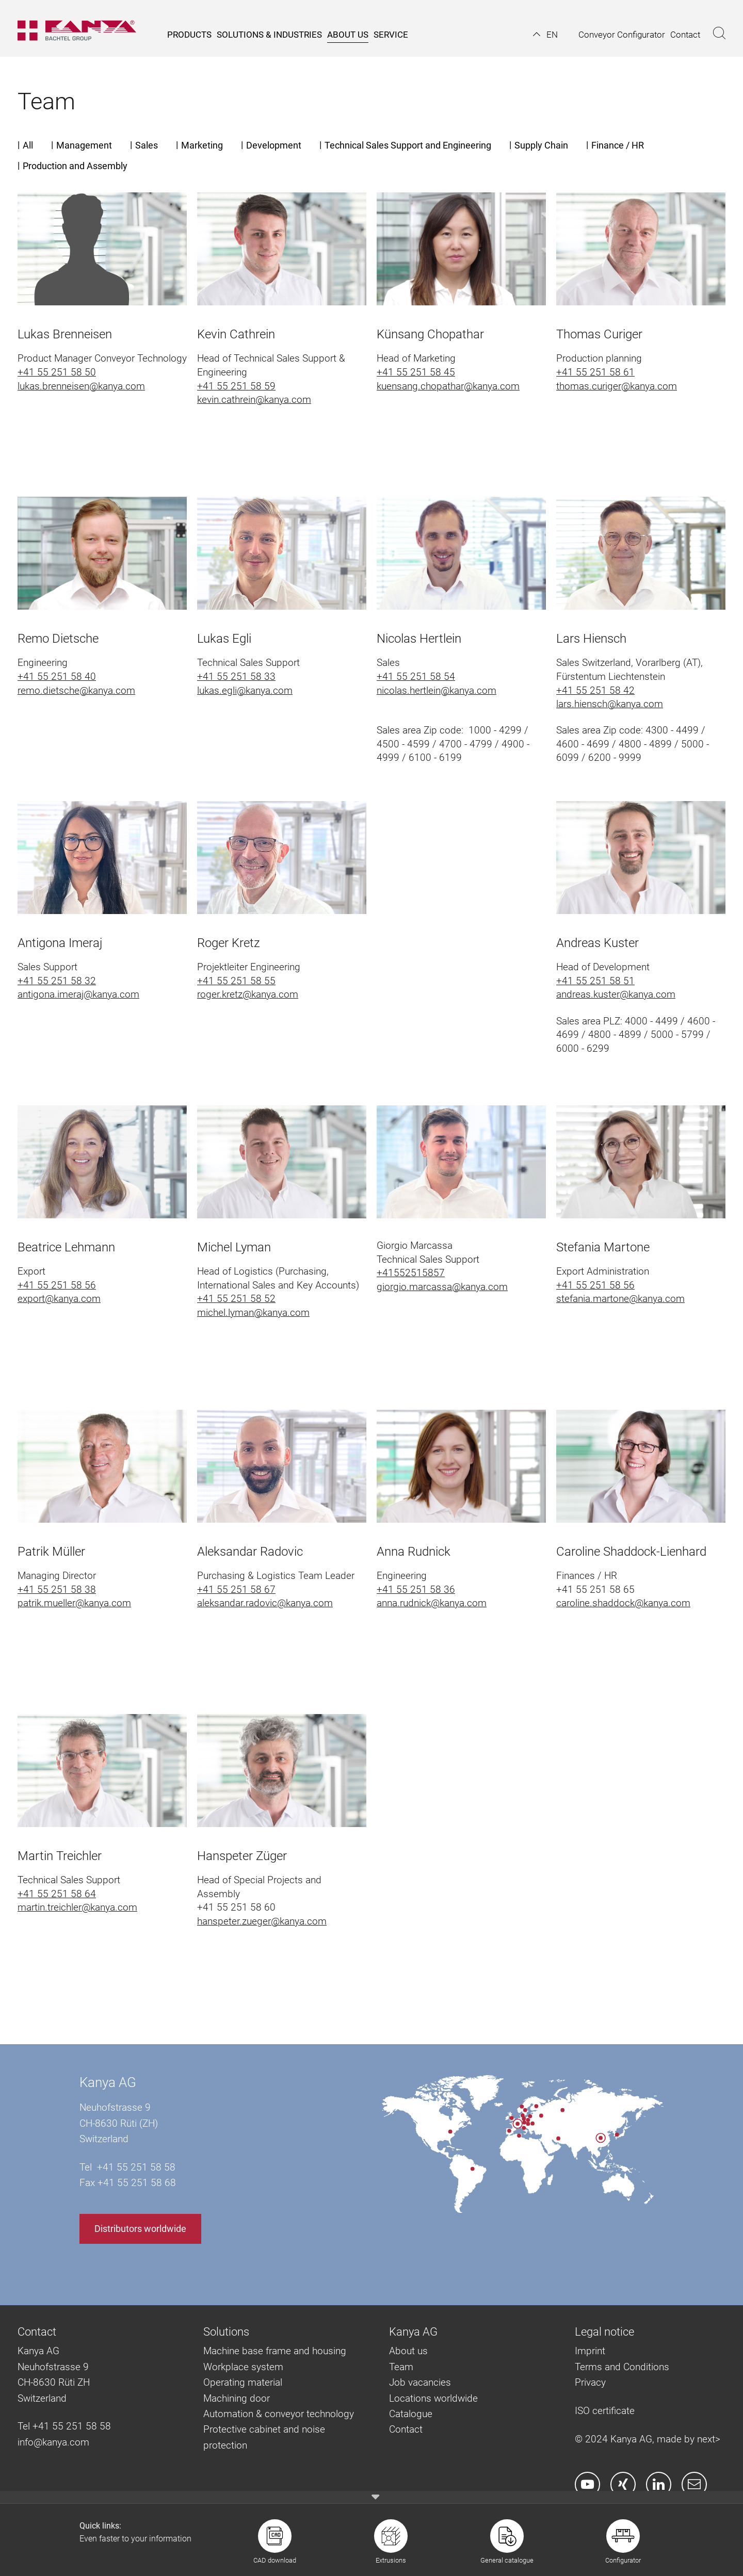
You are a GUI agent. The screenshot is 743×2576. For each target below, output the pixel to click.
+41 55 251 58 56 (57, 1285)
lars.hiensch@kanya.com (609, 704)
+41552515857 (411, 1273)
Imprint (590, 2351)
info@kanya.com (53, 2442)
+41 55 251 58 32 (57, 981)
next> (708, 2439)
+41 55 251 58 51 (595, 981)
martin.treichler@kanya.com (77, 1907)
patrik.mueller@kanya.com (74, 1603)
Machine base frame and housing (274, 2351)
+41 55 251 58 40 (57, 676)
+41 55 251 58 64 (57, 1894)
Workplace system (243, 2367)
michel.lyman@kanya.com (253, 1312)
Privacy (590, 2382)
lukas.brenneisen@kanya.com (81, 386)
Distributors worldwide (140, 2228)
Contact (406, 2429)
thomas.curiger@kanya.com (616, 386)
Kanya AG (107, 2082)
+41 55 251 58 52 (236, 1299)
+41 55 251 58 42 (595, 690)
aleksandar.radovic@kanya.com (265, 1603)
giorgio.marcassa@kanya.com (442, 1287)
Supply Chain (541, 145)
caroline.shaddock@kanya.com (623, 1603)
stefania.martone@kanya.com (620, 1299)
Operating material (242, 2382)
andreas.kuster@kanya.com (615, 994)
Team (401, 2367)
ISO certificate (605, 2411)
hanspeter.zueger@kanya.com (262, 1921)
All (28, 145)
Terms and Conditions (622, 2367)
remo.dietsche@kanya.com (76, 690)
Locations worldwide (433, 2398)
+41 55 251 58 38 (57, 1589)
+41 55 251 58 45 (416, 372)
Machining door (236, 2398)
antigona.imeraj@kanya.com (78, 994)
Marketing (202, 145)
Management (84, 145)
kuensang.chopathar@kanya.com (448, 386)
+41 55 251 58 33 (236, 676)
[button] (545, 34)
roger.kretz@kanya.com (247, 994)
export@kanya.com (59, 1299)
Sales (146, 145)
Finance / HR (617, 145)
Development (273, 145)
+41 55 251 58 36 (416, 1589)
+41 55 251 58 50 (57, 372)
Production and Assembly (75, 165)
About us (408, 2351)
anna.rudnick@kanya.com (432, 1603)
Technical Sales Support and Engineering (408, 145)
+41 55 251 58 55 (236, 981)
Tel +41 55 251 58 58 (64, 2426)
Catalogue (410, 2414)
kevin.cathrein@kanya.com (254, 399)
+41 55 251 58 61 (595, 372)
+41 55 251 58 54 (416, 676)
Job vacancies (420, 2382)
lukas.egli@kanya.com (245, 690)
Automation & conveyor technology (278, 2414)
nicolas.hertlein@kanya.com (436, 690)
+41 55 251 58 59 (236, 386)
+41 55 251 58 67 (236, 1589)
